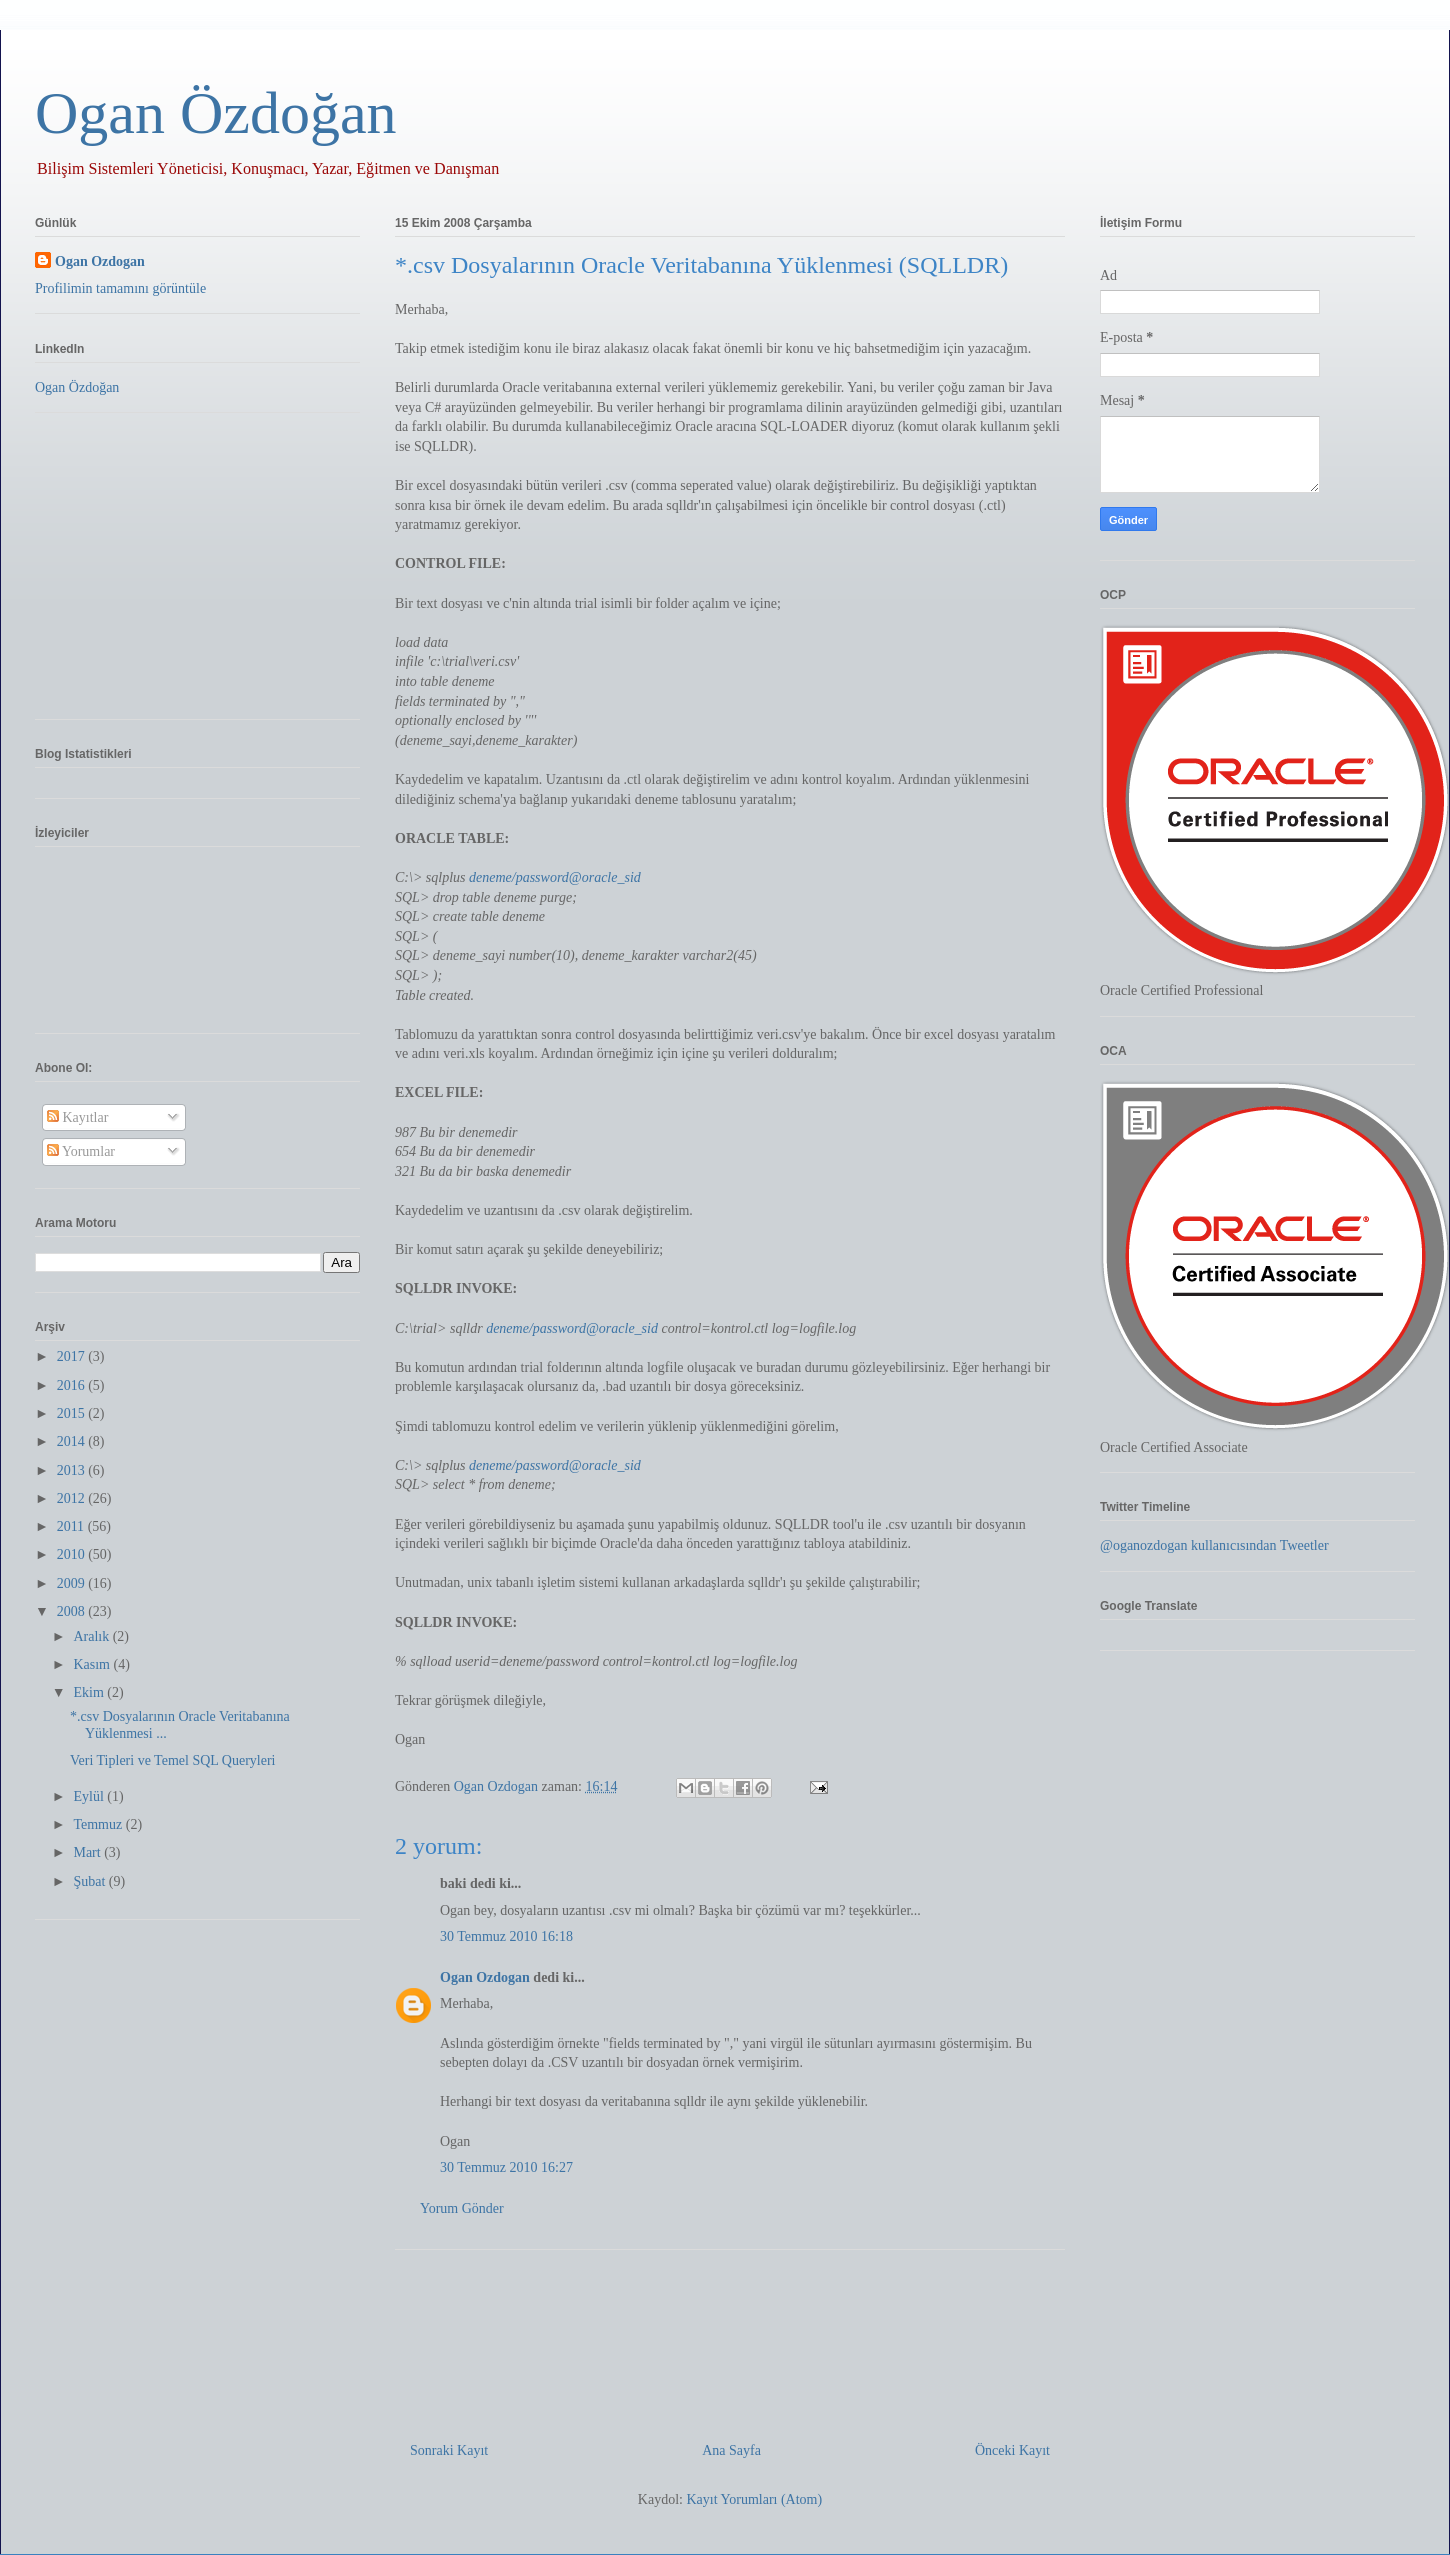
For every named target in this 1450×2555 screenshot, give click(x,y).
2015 (73, 1413)
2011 (72, 1526)
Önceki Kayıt (1012, 2450)
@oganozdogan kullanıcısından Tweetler (1214, 1545)
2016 (73, 1385)
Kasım (93, 1664)
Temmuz (99, 1824)
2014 (73, 1441)
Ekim (90, 1692)
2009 (73, 1583)
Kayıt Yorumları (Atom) (754, 2499)
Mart (88, 1852)
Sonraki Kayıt (449, 2450)
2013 (73, 1470)
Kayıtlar (77, 1117)
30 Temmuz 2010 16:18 (506, 1936)
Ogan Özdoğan (216, 113)
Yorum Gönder (462, 2208)
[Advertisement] (730, 2338)
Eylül (90, 1796)
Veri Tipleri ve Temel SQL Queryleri (173, 1760)
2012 (73, 1498)
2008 (73, 1611)
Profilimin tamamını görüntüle (120, 288)
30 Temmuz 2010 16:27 (506, 2167)
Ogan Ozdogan (498, 1786)
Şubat (90, 1881)
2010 (73, 1554)
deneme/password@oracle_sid (555, 877)
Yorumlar (81, 1151)
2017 (73, 1356)
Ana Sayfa (731, 2450)
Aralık (92, 1636)
